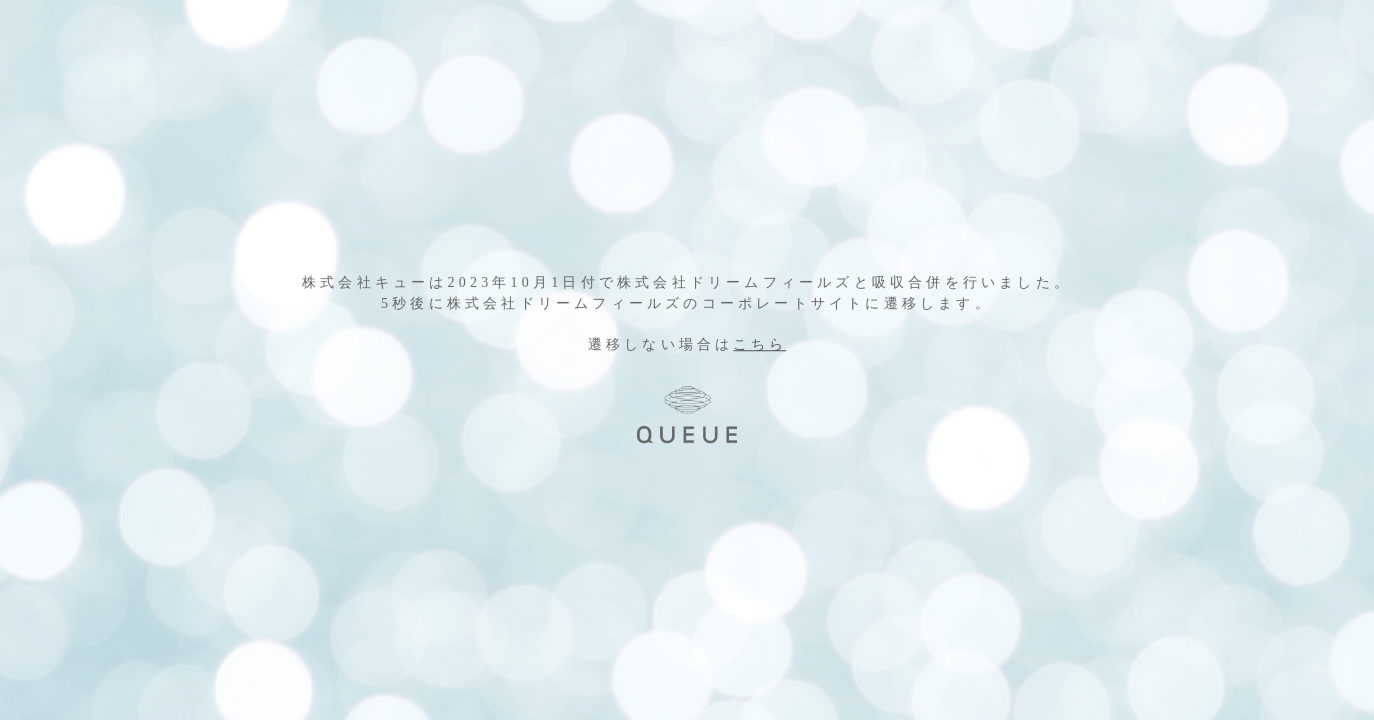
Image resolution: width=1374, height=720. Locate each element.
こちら (760, 345)
